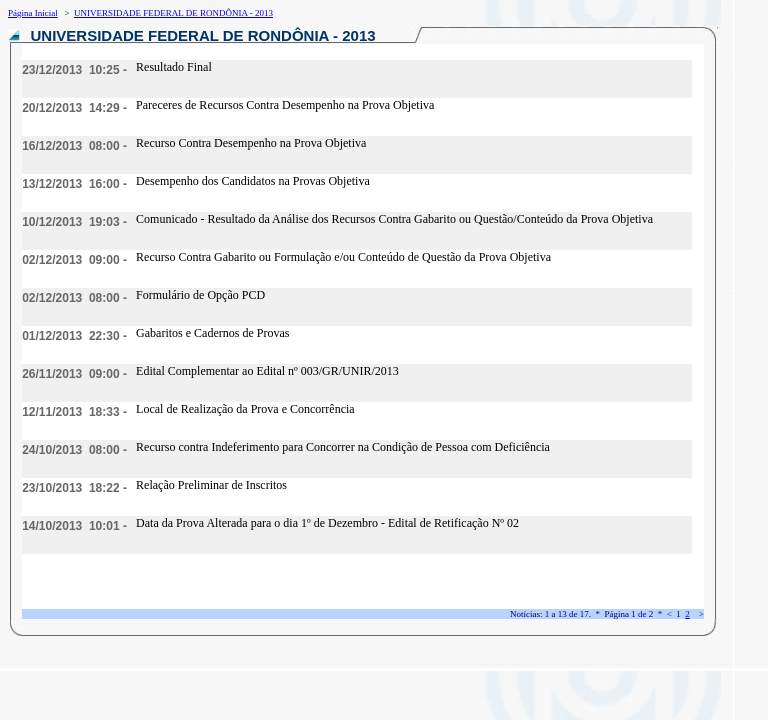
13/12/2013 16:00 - (74, 184)
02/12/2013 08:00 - (74, 298)
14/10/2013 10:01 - (74, 526)
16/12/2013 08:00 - (74, 146)
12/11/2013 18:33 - (74, 412)
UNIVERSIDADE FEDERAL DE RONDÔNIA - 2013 (173, 13)
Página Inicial (33, 13)
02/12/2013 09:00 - (74, 260)
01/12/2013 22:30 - (74, 336)
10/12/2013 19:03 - (74, 222)
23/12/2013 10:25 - (74, 70)
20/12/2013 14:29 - (74, 108)
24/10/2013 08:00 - (74, 450)
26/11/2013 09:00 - (74, 374)
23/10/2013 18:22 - (74, 488)
